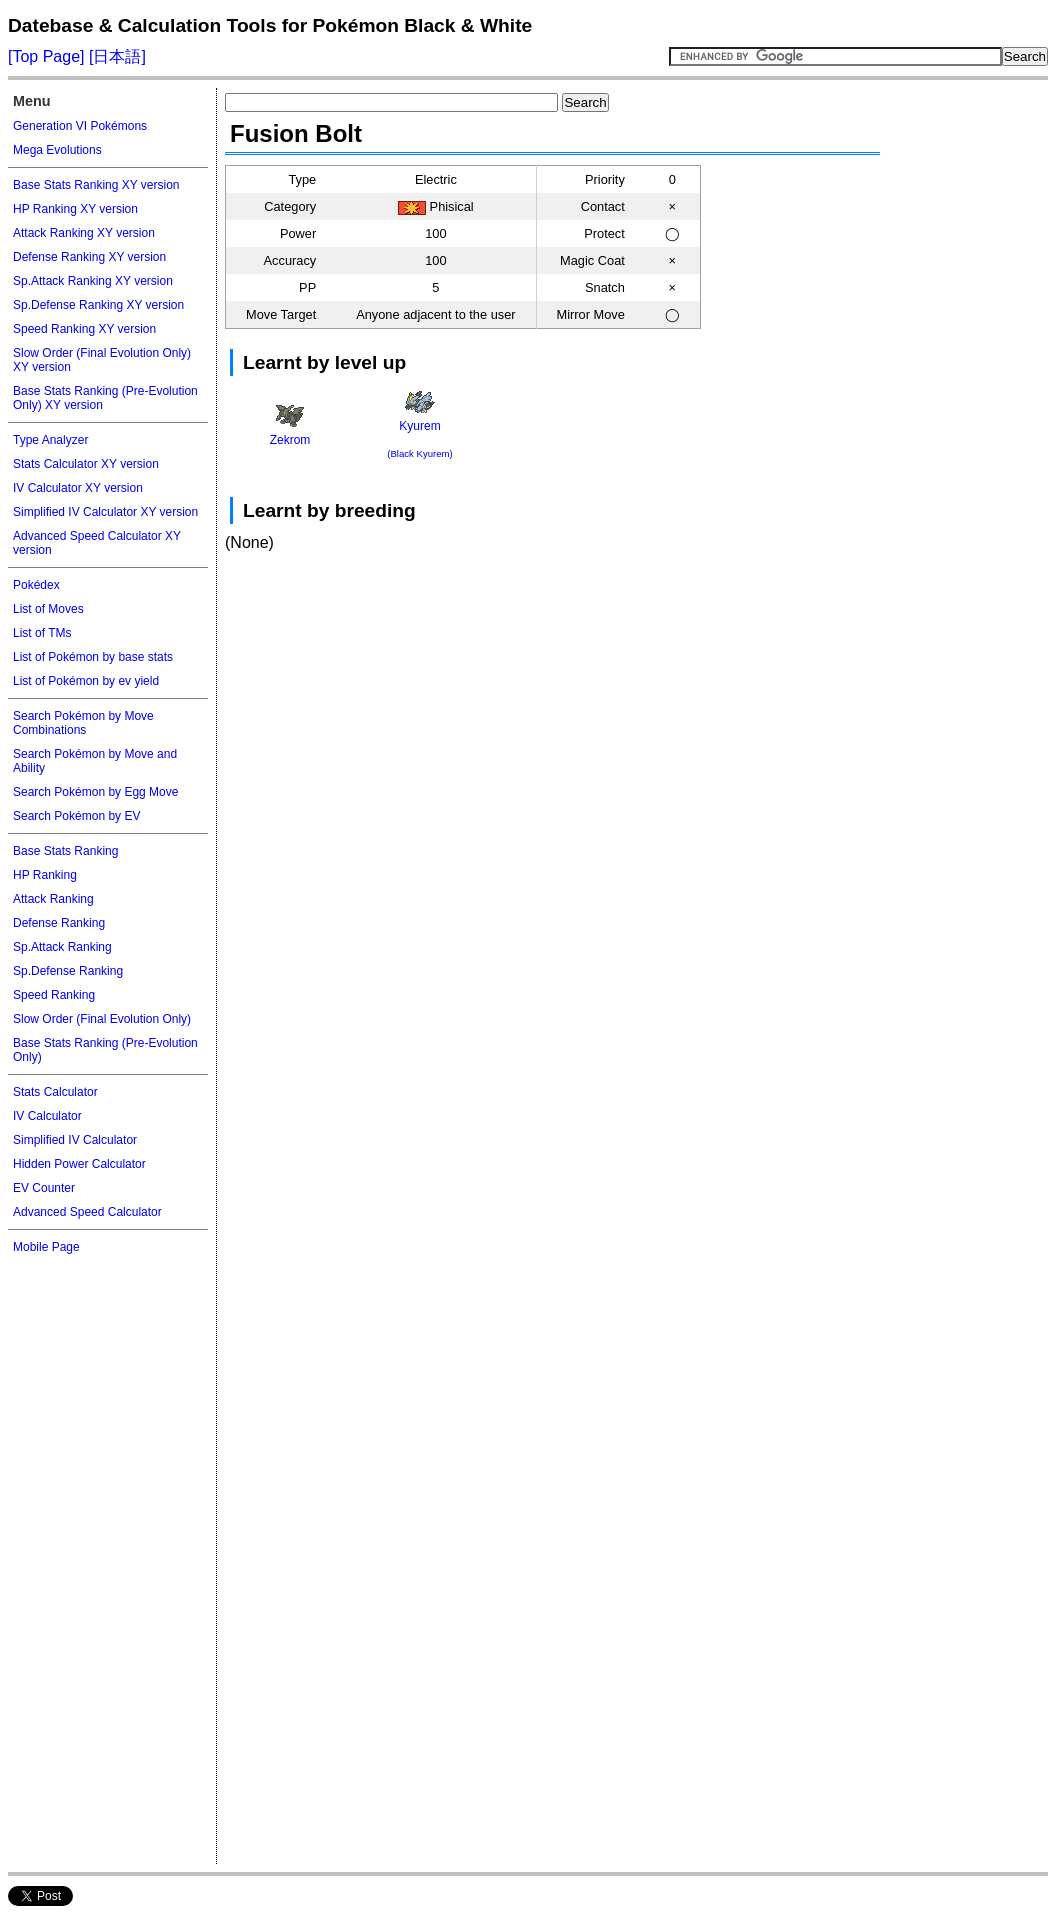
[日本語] (115, 56)
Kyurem (420, 425)
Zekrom (290, 426)
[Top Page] (46, 56)
